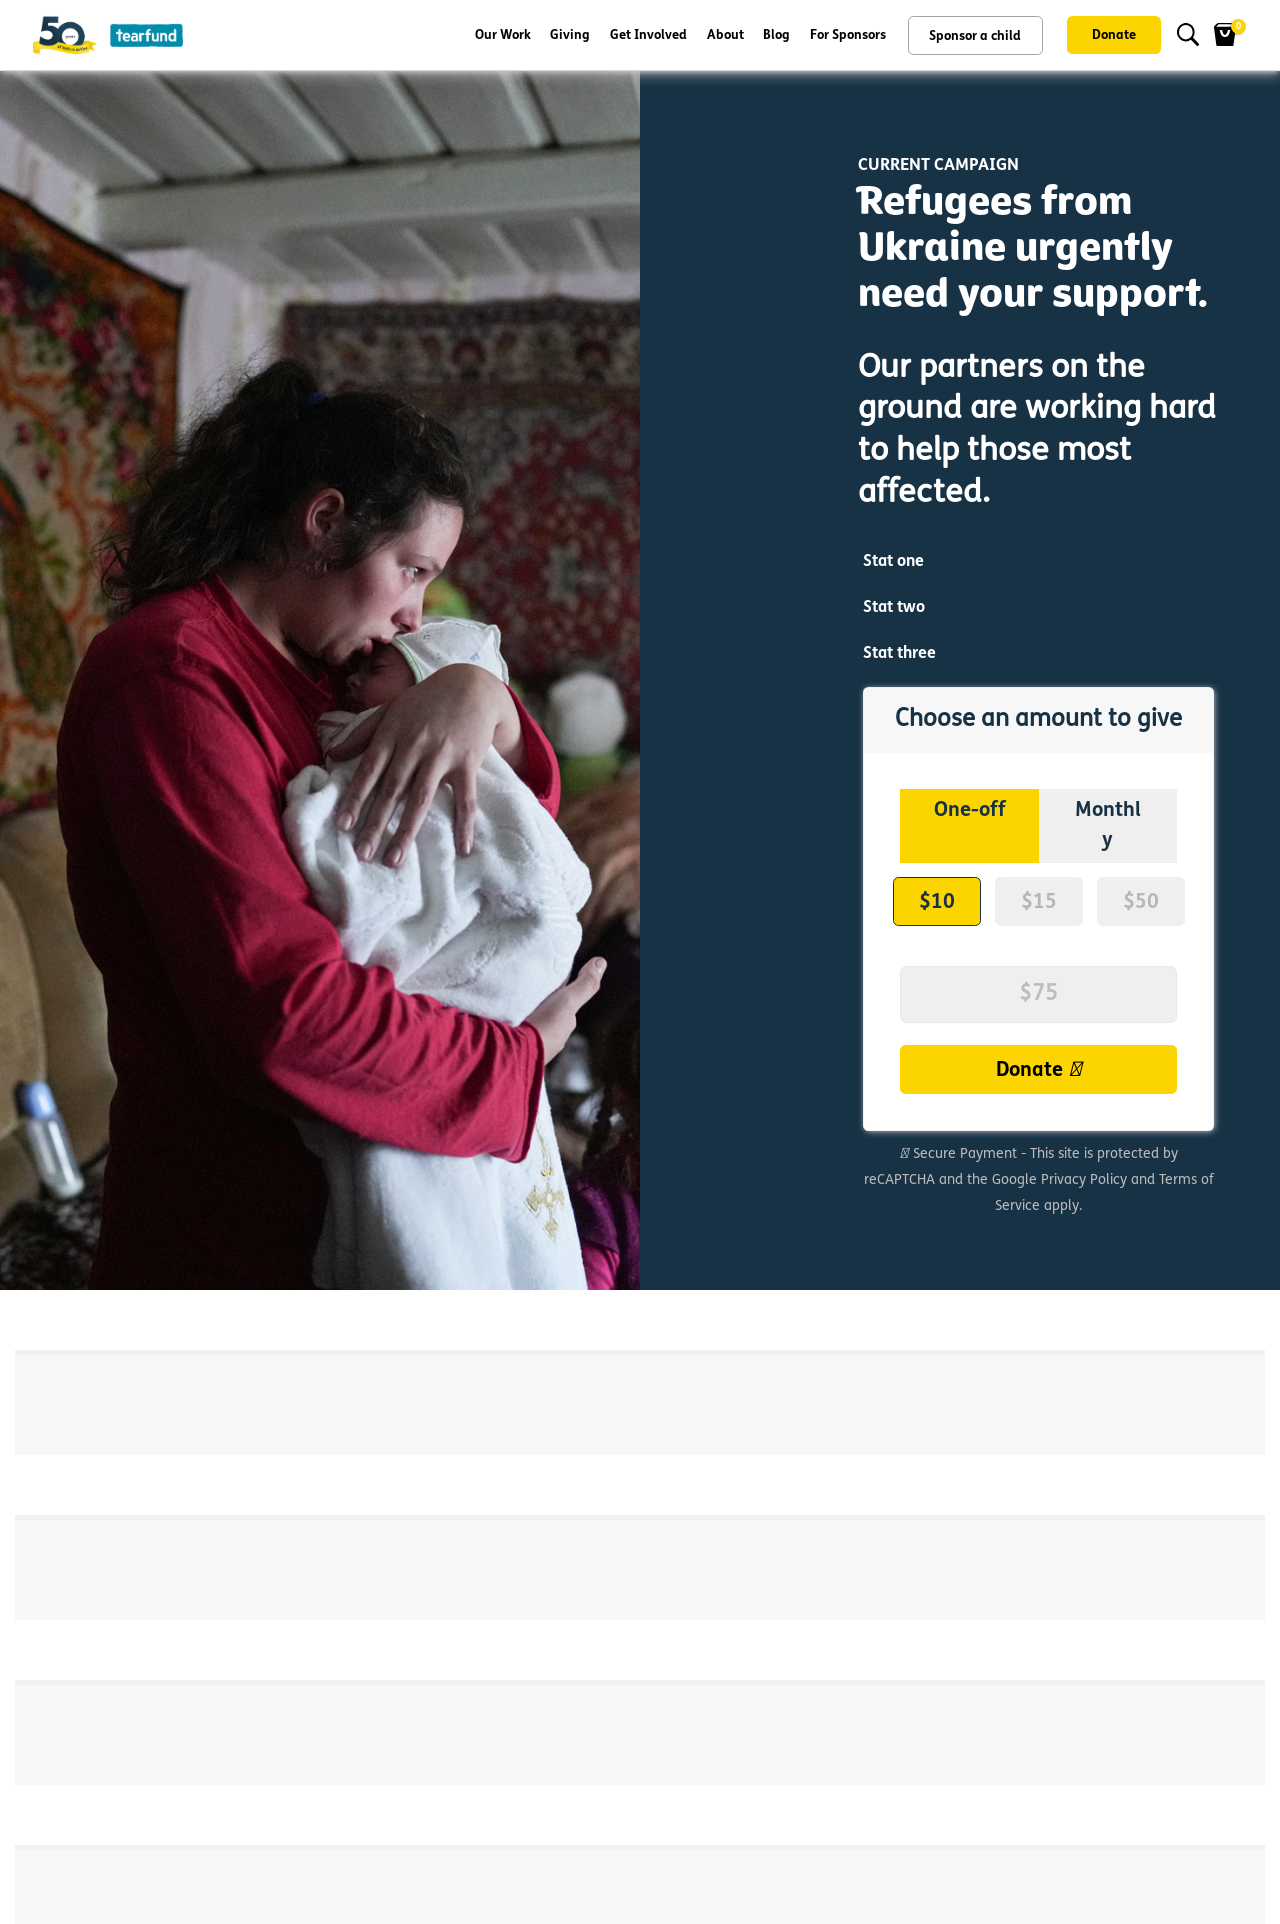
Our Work (503, 35)
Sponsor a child (975, 36)
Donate (1114, 35)
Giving (570, 35)
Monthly (1108, 823)
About (725, 35)
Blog (776, 35)
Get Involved (648, 35)
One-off (970, 808)
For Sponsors (848, 35)
